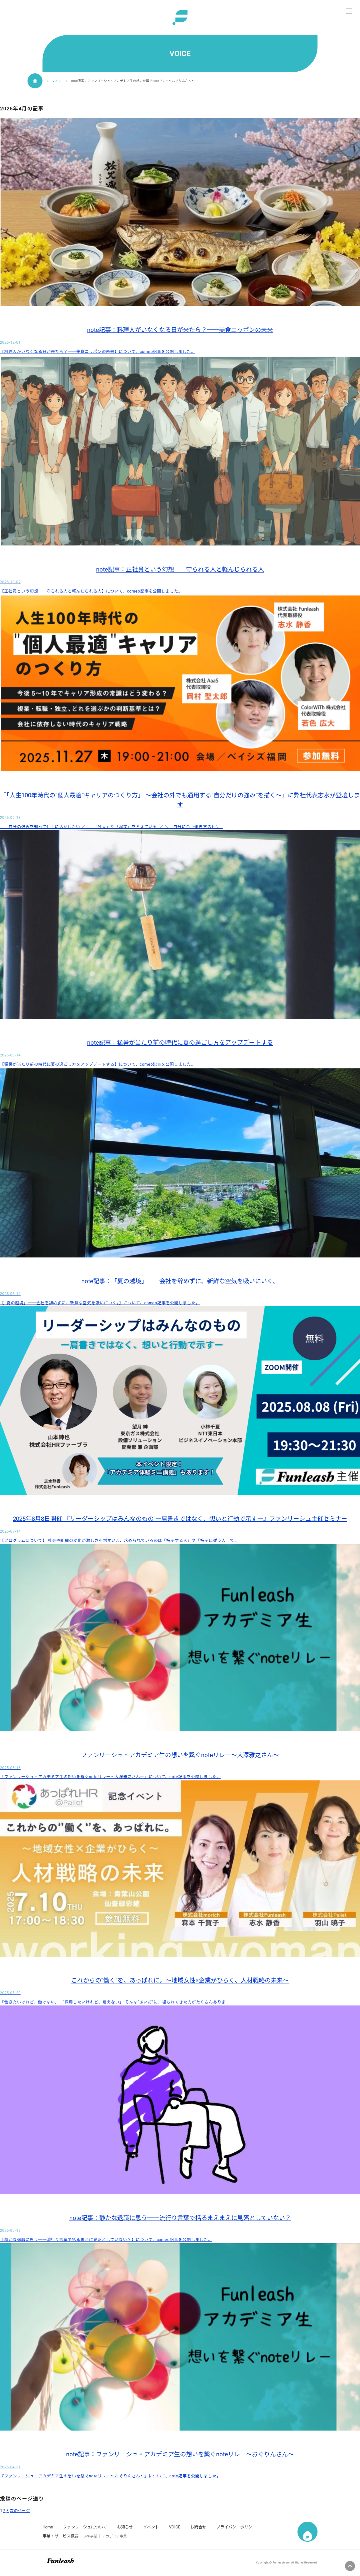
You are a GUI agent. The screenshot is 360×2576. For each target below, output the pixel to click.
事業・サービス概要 (60, 2536)
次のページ (20, 2510)
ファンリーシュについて (85, 2527)
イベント (151, 2527)
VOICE (56, 81)
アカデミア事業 (114, 2536)
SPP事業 (90, 2536)
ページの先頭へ (350, 2566)
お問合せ (198, 2527)
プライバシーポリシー (236, 2527)
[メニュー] (349, 11)
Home (47, 2527)
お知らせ (125, 2527)
